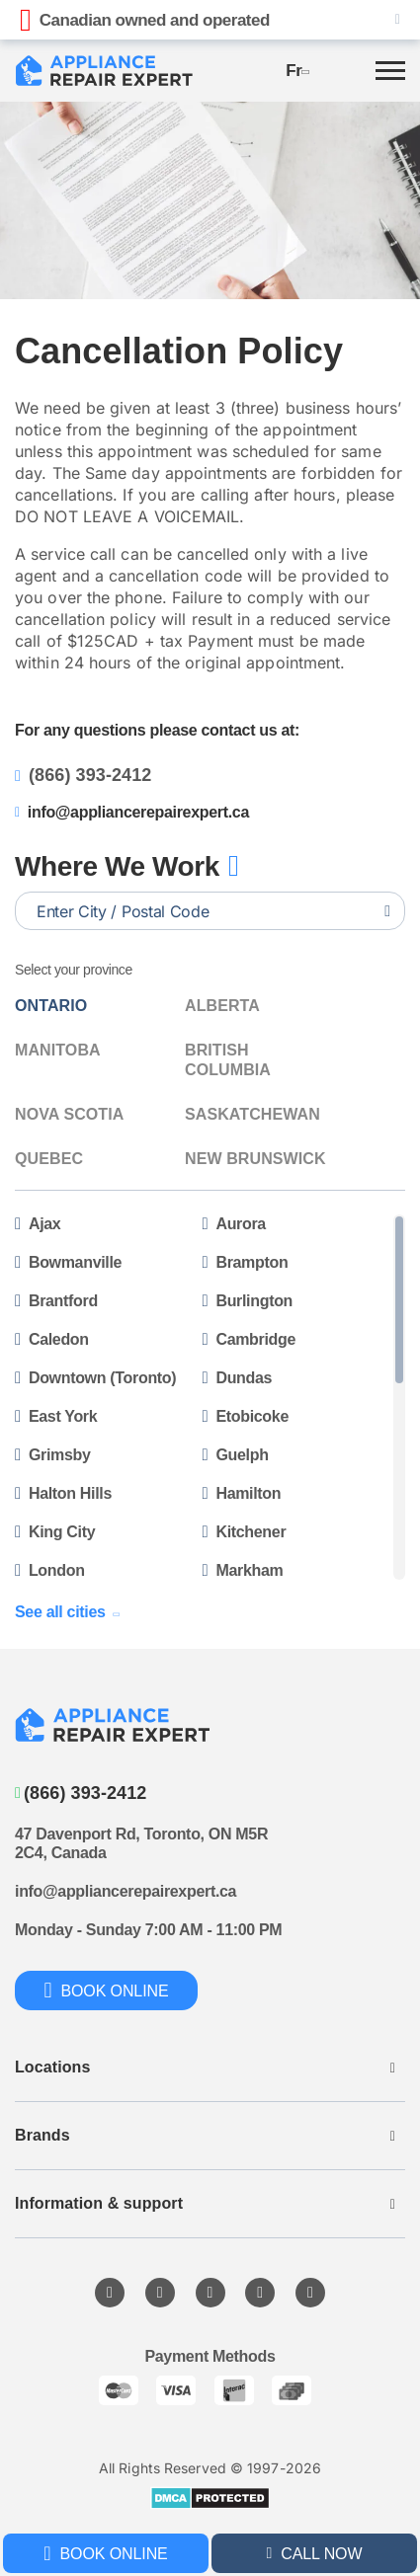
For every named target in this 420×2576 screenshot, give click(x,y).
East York (56, 1416)
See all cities (66, 1611)
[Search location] (387, 911)
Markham (243, 1570)
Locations (52, 2067)
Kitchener (245, 1531)
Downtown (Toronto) (95, 1377)
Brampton (246, 1262)
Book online (105, 2553)
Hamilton (242, 1493)
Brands (42, 2135)
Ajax (37, 1223)
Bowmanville (68, 1262)
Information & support (99, 2203)
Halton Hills (63, 1493)
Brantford (56, 1300)
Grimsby (53, 1454)
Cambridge (249, 1339)
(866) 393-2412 (83, 775)
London (50, 1570)
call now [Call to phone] (315, 2553)
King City (55, 1531)
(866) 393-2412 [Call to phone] (80, 1793)
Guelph (236, 1454)
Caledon (52, 1339)
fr (296, 70)
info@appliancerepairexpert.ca (132, 812)
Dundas (238, 1377)
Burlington (248, 1300)
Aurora (234, 1223)
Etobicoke (246, 1416)
